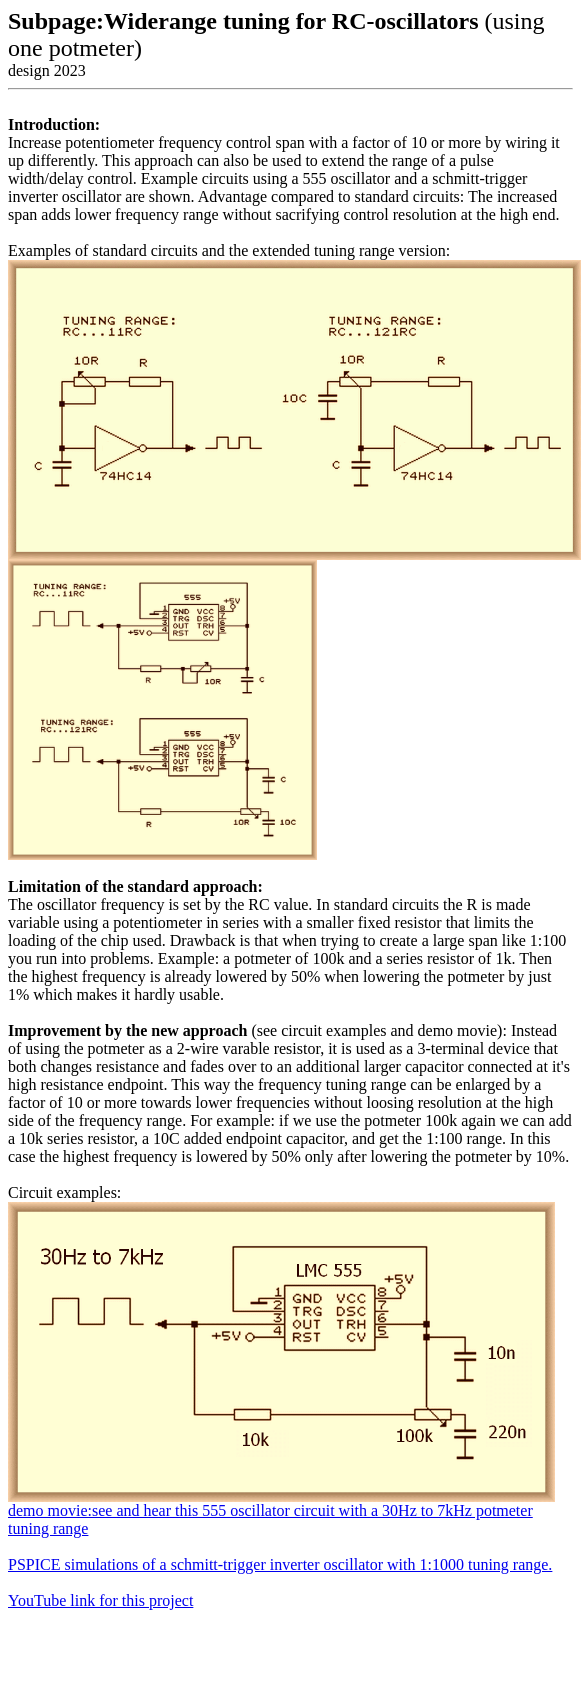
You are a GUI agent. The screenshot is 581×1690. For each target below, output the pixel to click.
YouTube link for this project (100, 1600)
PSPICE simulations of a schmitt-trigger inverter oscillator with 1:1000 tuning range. (280, 1564)
